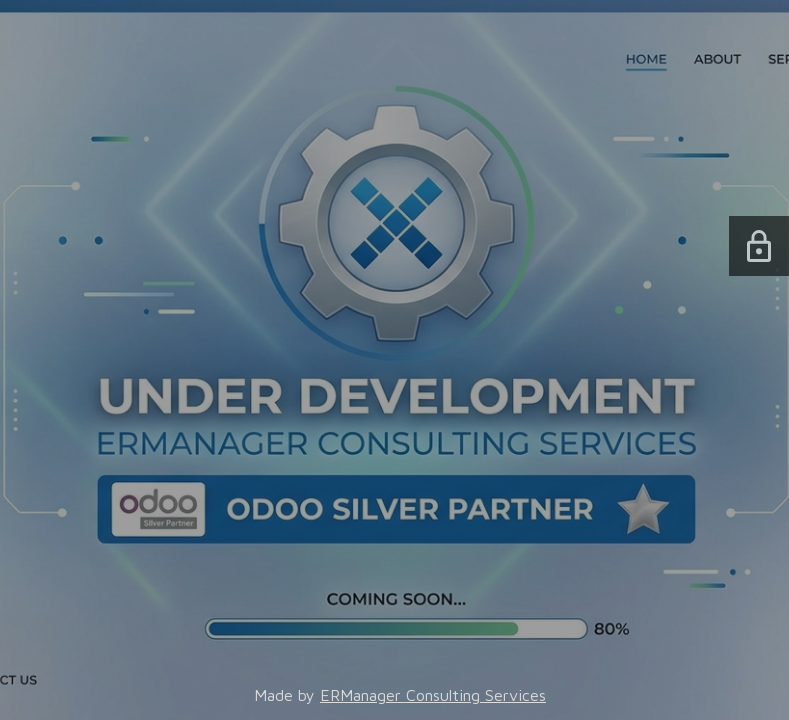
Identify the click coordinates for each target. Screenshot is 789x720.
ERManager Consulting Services (433, 695)
